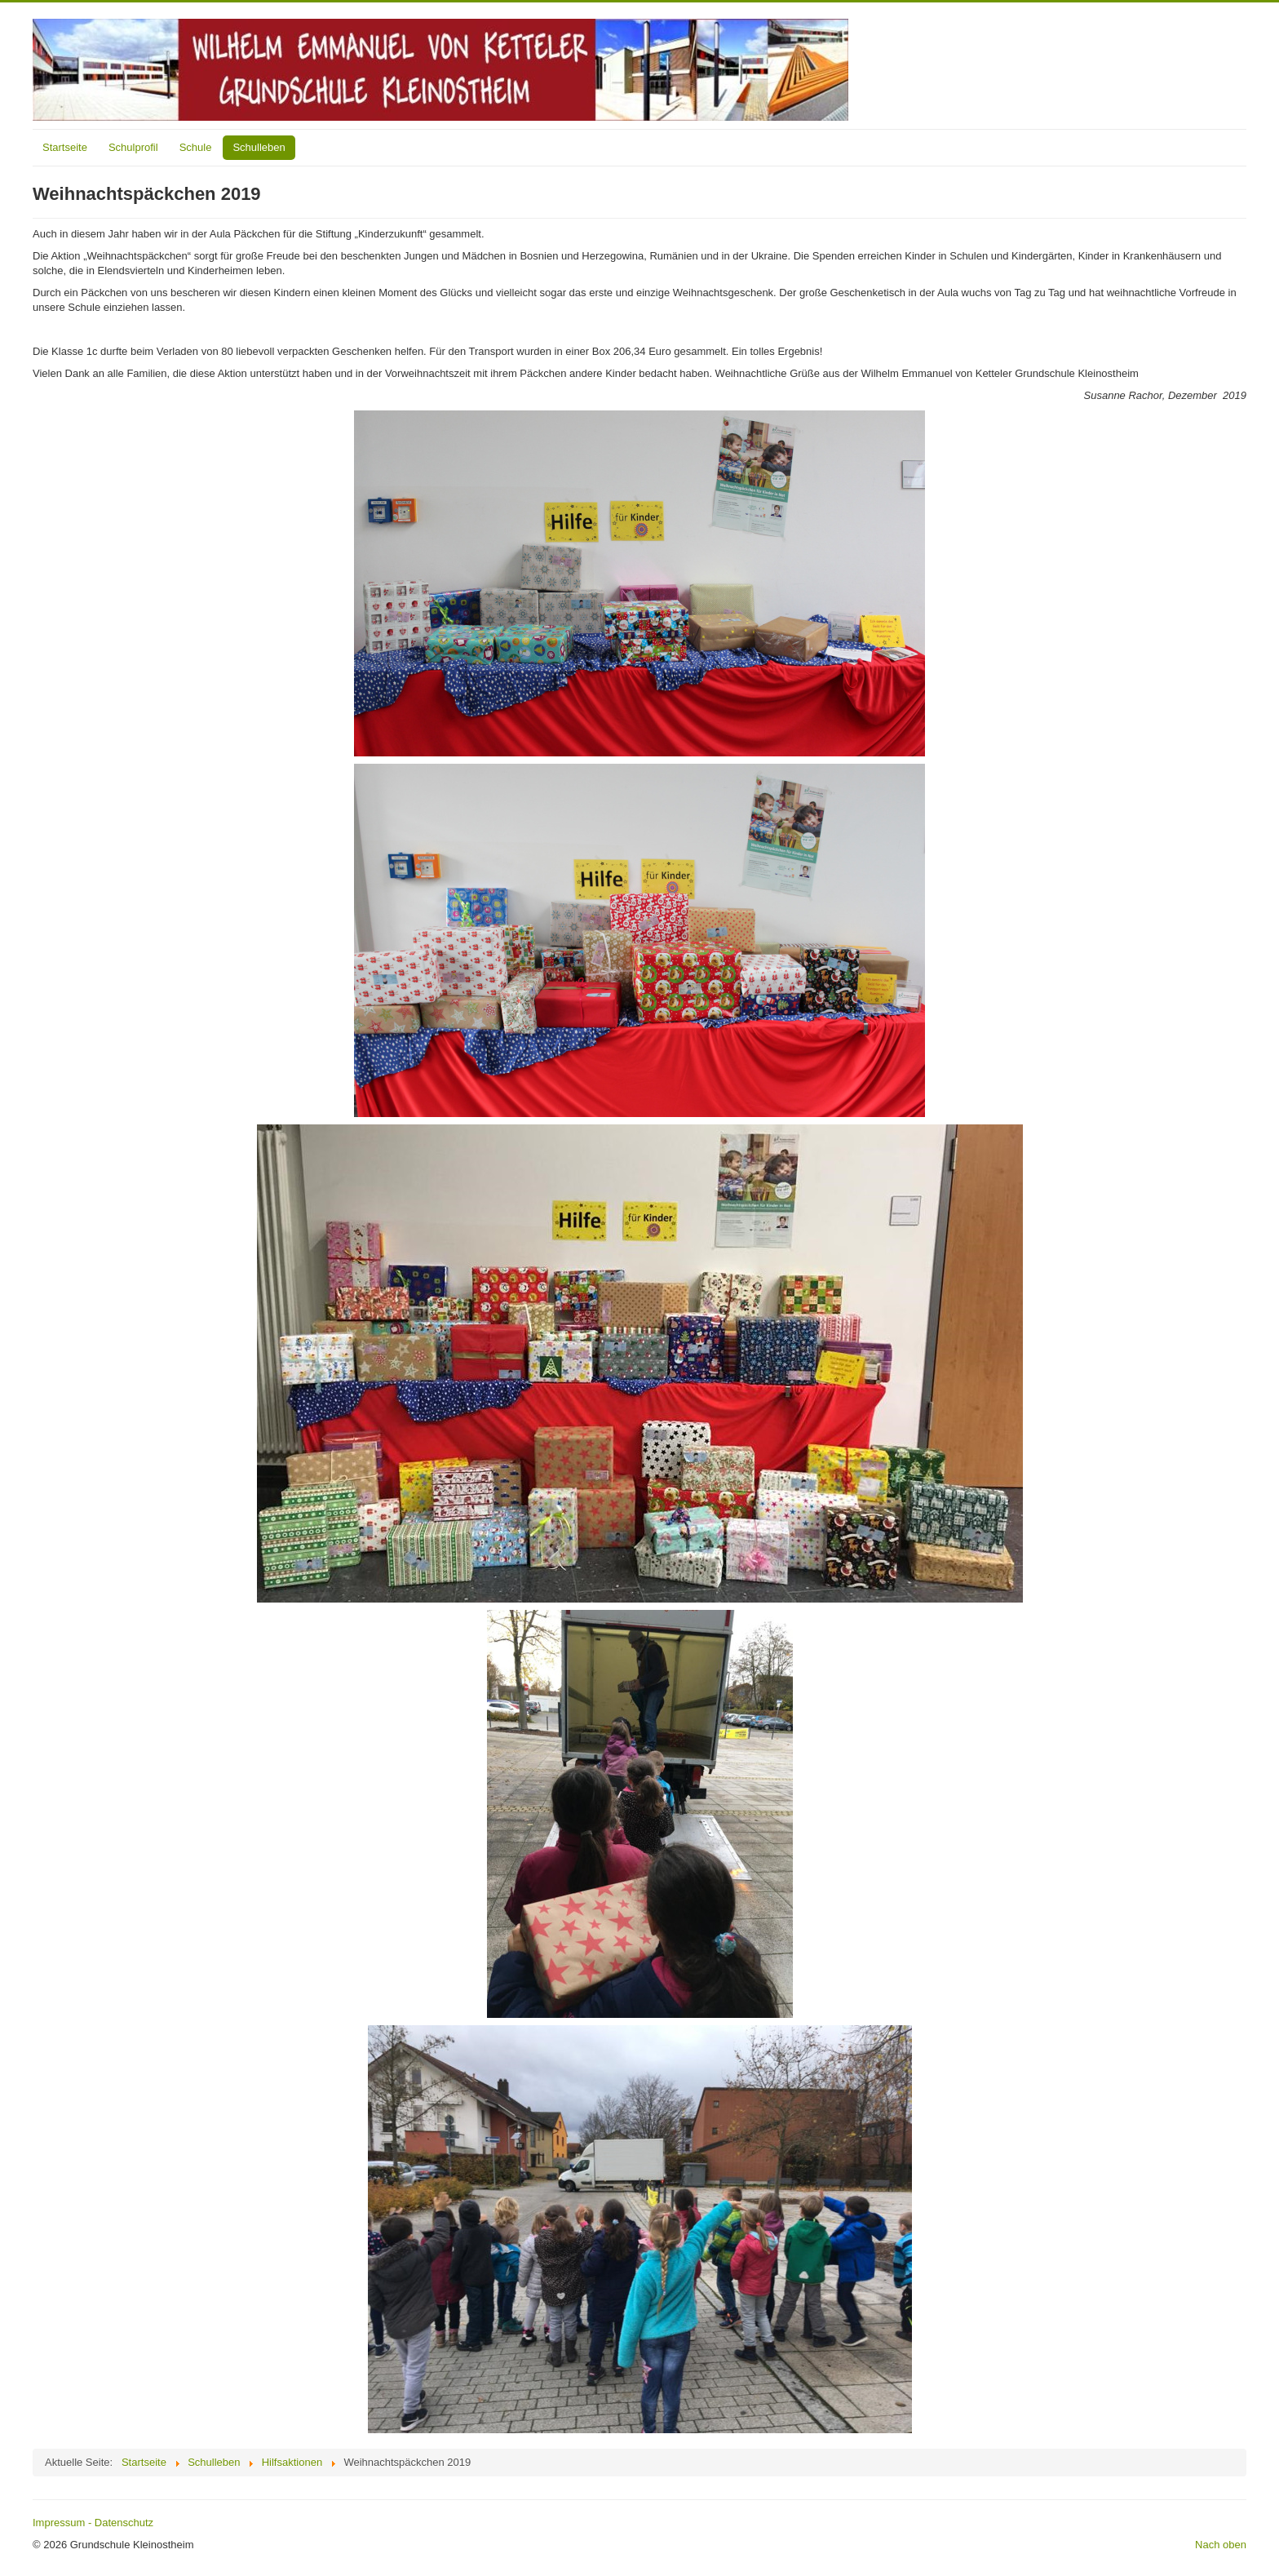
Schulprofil (133, 147)
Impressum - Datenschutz (93, 2522)
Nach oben (1220, 2544)
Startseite (64, 147)
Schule (195, 147)
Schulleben (258, 147)
